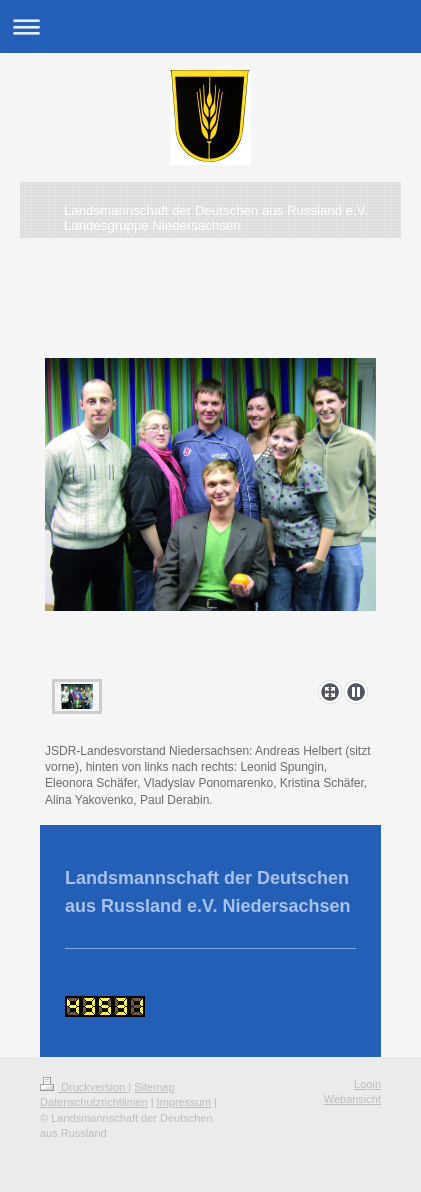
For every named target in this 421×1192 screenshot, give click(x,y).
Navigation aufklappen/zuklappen (210, 26)
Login (367, 1084)
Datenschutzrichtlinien (94, 1102)
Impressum (184, 1102)
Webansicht (352, 1099)
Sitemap (154, 1087)
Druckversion (84, 1087)
